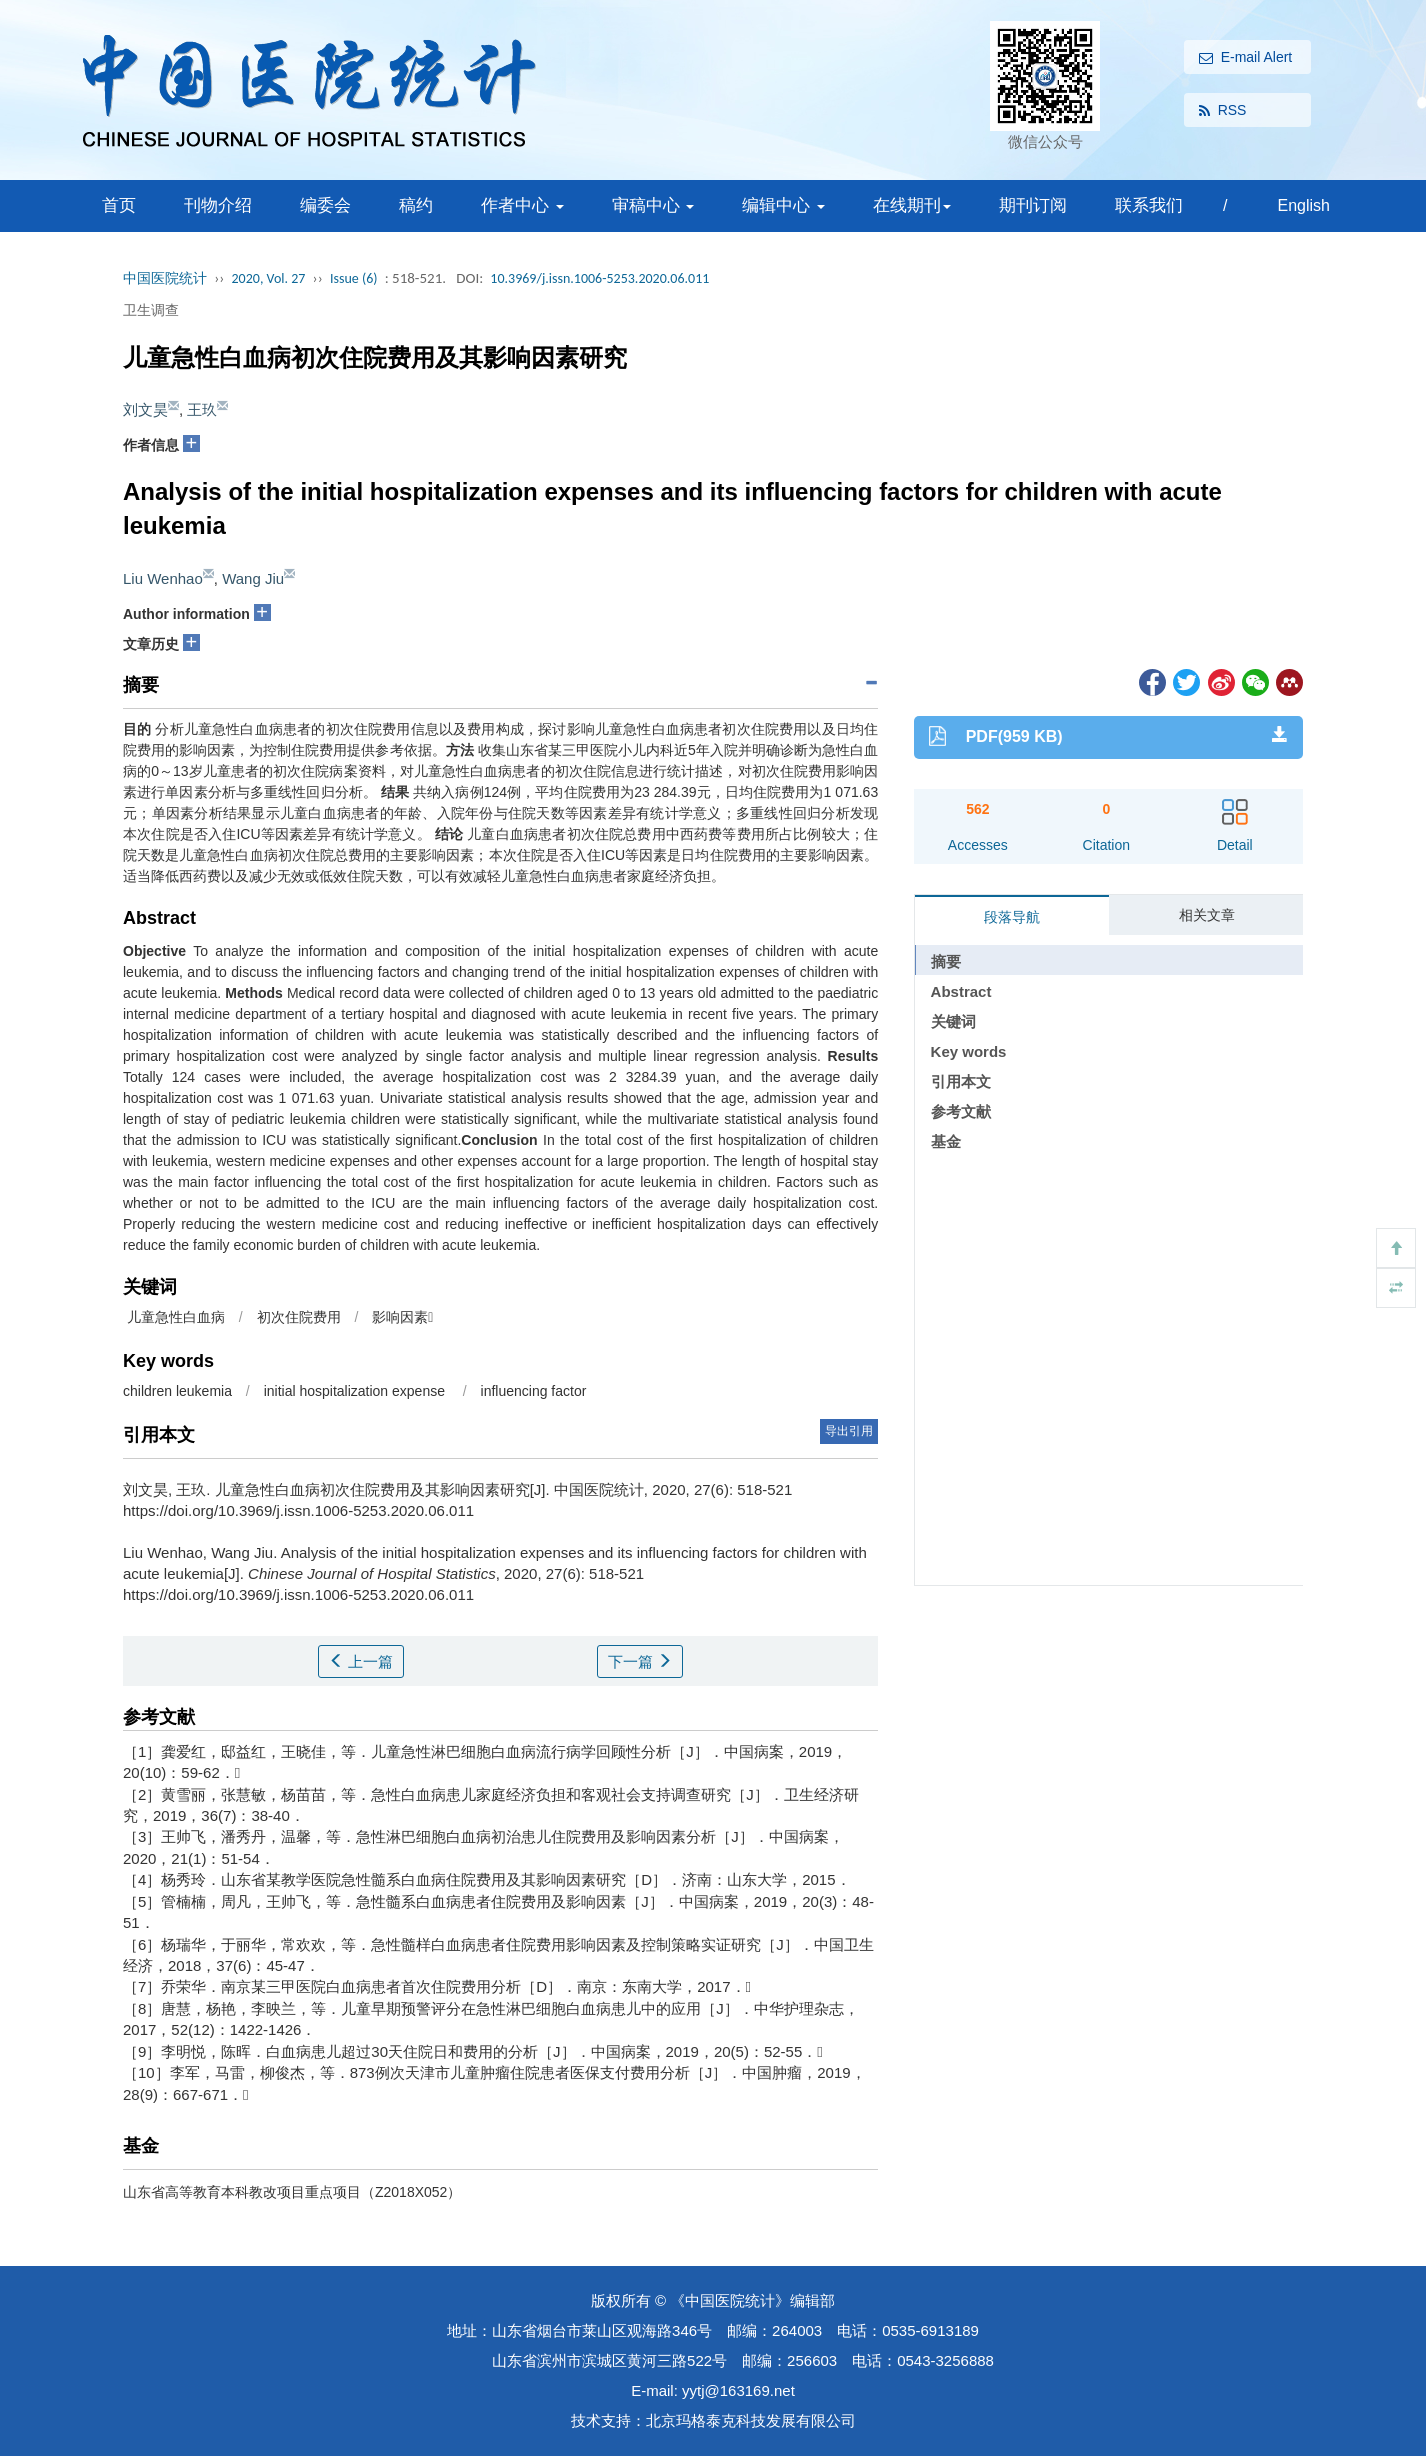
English (1303, 205)
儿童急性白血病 (174, 1317)
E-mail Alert (1246, 58)
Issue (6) (354, 278)
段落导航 (1012, 917)
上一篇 (361, 1661)
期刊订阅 (1033, 205)
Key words (969, 1051)
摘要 (946, 961)
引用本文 (961, 1081)
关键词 (953, 1021)
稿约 (416, 205)
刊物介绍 (218, 205)
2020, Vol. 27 (269, 278)
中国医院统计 (165, 278)
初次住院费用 (299, 1317)
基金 (946, 1141)
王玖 (202, 409)
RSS (1223, 111)
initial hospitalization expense (356, 1391)
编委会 (325, 205)
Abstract (961, 991)
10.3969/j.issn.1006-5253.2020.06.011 (599, 278)
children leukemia (179, 1391)
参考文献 (961, 1111)
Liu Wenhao (163, 578)
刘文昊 (145, 409)
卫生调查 (151, 310)
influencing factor (534, 1391)
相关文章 (1207, 915)
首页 (119, 205)
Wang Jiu (253, 578)
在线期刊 (912, 205)
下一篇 (640, 1661)
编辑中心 (783, 205)
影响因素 (402, 1317)
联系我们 (1149, 205)
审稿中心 (653, 205)
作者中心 (522, 205)
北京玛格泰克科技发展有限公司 (751, 2420)
